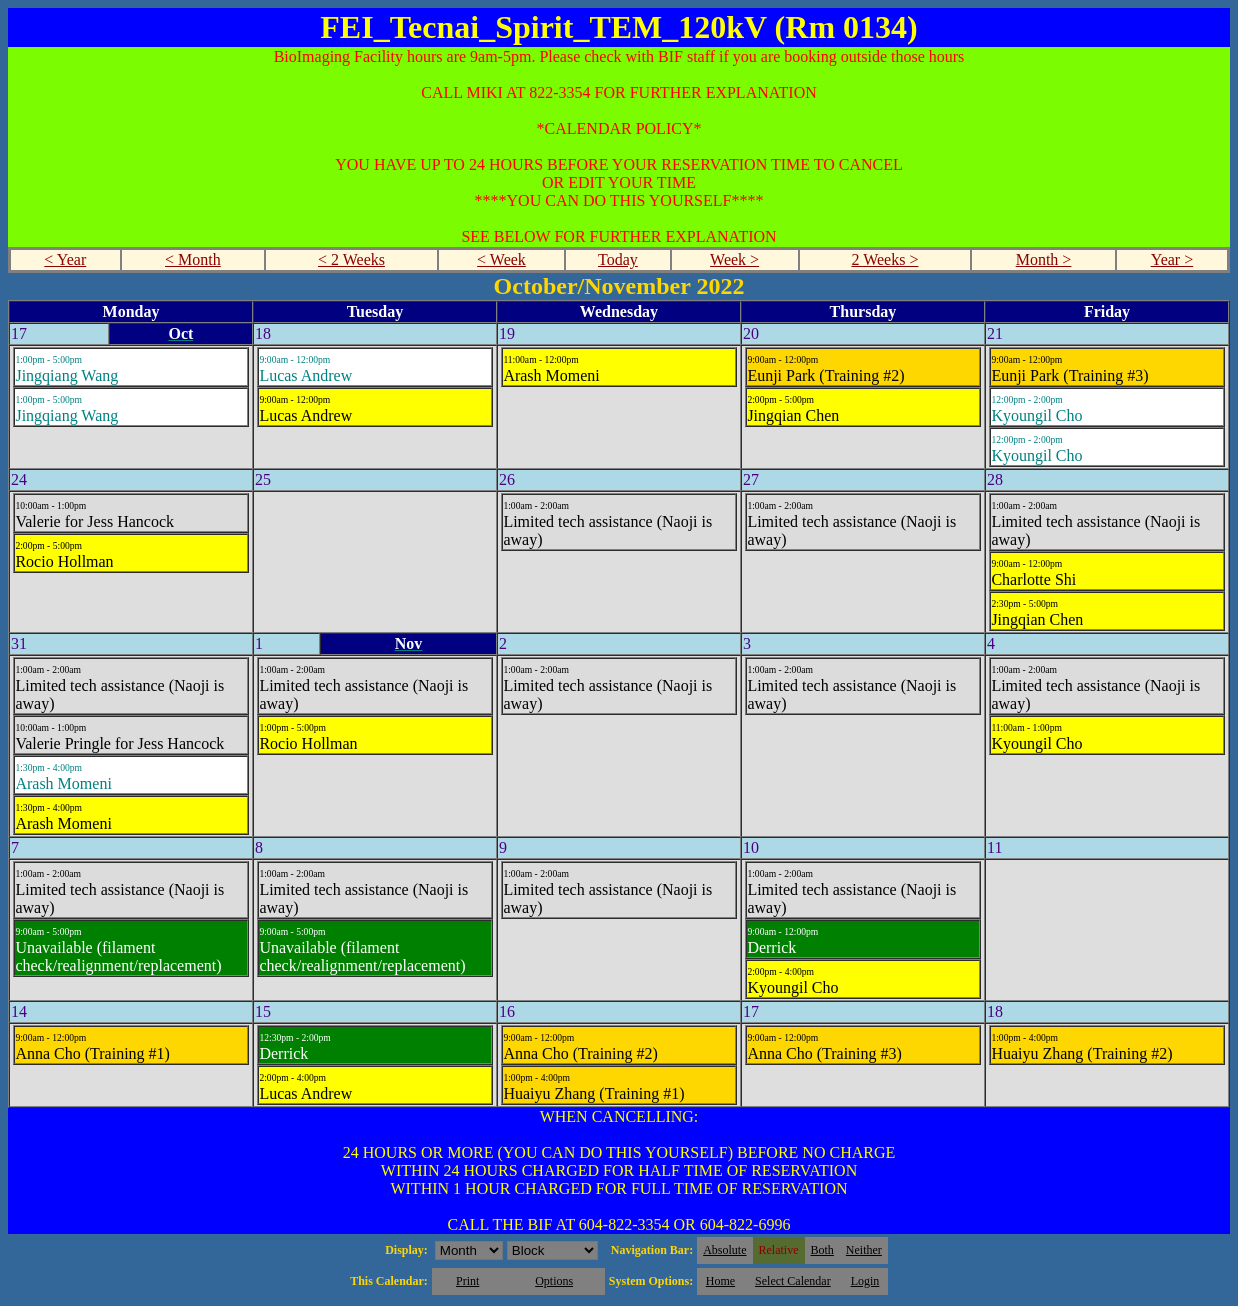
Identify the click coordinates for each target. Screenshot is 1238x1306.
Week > (734, 259)
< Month (193, 259)
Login (865, 1281)
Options (554, 1281)
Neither (864, 1250)
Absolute (724, 1250)
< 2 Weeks (351, 259)
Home (720, 1281)
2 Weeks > (884, 259)
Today (618, 259)
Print (467, 1281)
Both (822, 1250)
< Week (501, 259)
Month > (1044, 259)
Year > (1172, 259)
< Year (65, 259)
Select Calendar (793, 1281)
